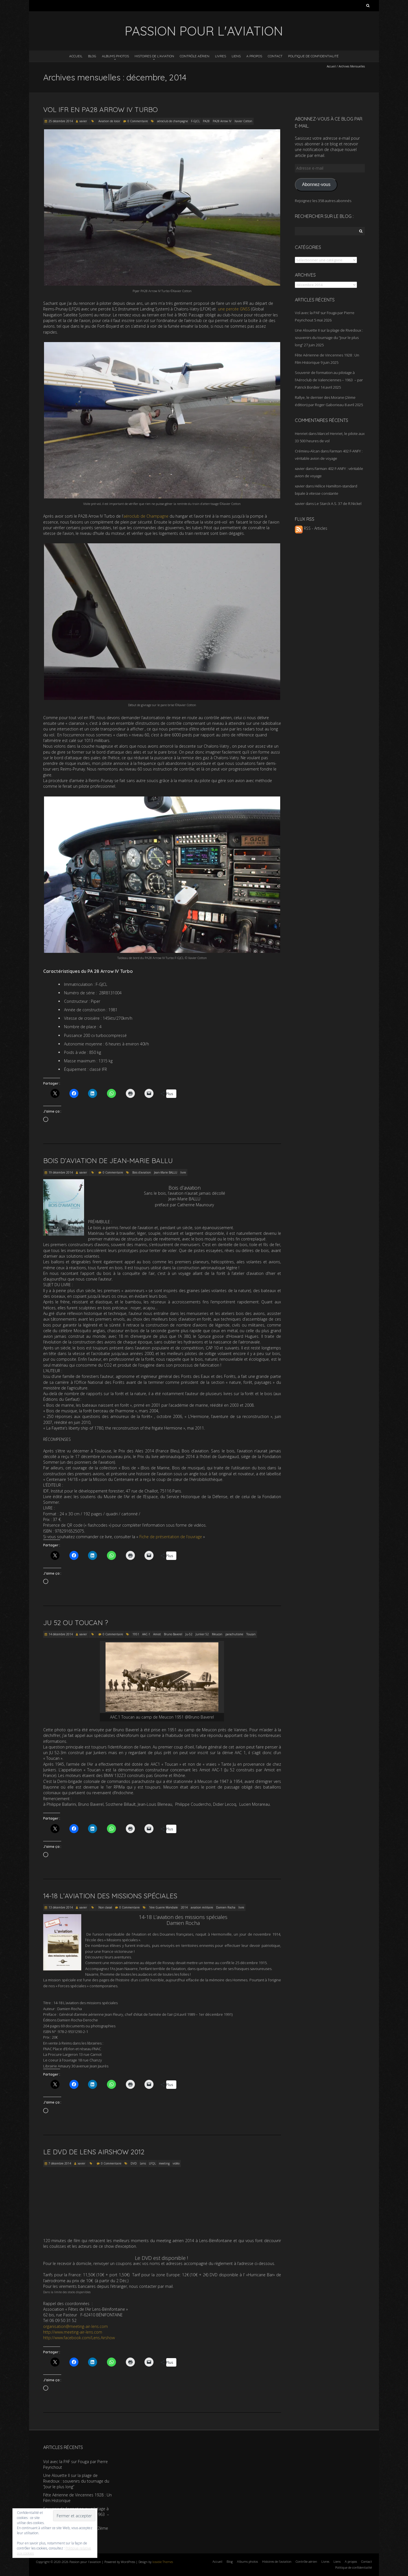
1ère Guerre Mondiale (163, 1907)
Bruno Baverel (173, 1634)
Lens (143, 2163)
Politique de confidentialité (313, 56)
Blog (92, 56)
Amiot (157, 1634)
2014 (184, 1907)
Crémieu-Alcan (307, 451)
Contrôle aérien (194, 56)
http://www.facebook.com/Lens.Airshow (79, 2337)
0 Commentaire (138, 121)
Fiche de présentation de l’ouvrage (170, 1536)
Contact (275, 56)
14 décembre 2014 (61, 1634)
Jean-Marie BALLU (165, 1172)
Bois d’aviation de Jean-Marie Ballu (108, 1160)
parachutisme (234, 1634)
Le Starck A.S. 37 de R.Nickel (338, 503)
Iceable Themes (162, 2562)
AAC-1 (146, 1634)
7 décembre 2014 (60, 2163)
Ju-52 (188, 1634)
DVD (134, 2163)
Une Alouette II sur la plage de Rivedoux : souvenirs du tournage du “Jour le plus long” (329, 337)
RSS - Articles (311, 528)
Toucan (251, 1634)
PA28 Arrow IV (222, 121)
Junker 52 (202, 1634)
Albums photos (115, 56)
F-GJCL (195, 121)
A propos (254, 56)
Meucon (217, 1634)
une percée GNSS (234, 309)
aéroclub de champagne (172, 121)
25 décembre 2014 (61, 121)
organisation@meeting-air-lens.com (75, 2326)
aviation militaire (202, 1907)
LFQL (152, 2163)
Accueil (75, 56)
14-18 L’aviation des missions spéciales (110, 1896)
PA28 (206, 121)
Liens (236, 56)
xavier (83, 121)
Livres (220, 56)
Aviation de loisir (109, 121)
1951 (135, 1634)
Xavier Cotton (243, 121)
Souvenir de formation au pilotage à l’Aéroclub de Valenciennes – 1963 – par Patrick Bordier (329, 380)
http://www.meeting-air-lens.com (72, 2332)
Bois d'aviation (141, 1172)
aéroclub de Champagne (145, 516)
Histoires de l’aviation (154, 56)
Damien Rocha (225, 1907)
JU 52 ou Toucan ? (75, 1622)
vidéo (176, 2163)
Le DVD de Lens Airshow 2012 (93, 2152)
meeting (164, 2163)
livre (183, 1172)
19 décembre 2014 (61, 1172)
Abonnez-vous (316, 184)
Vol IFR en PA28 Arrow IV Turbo (100, 109)
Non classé (105, 1907)
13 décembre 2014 (61, 1907)
